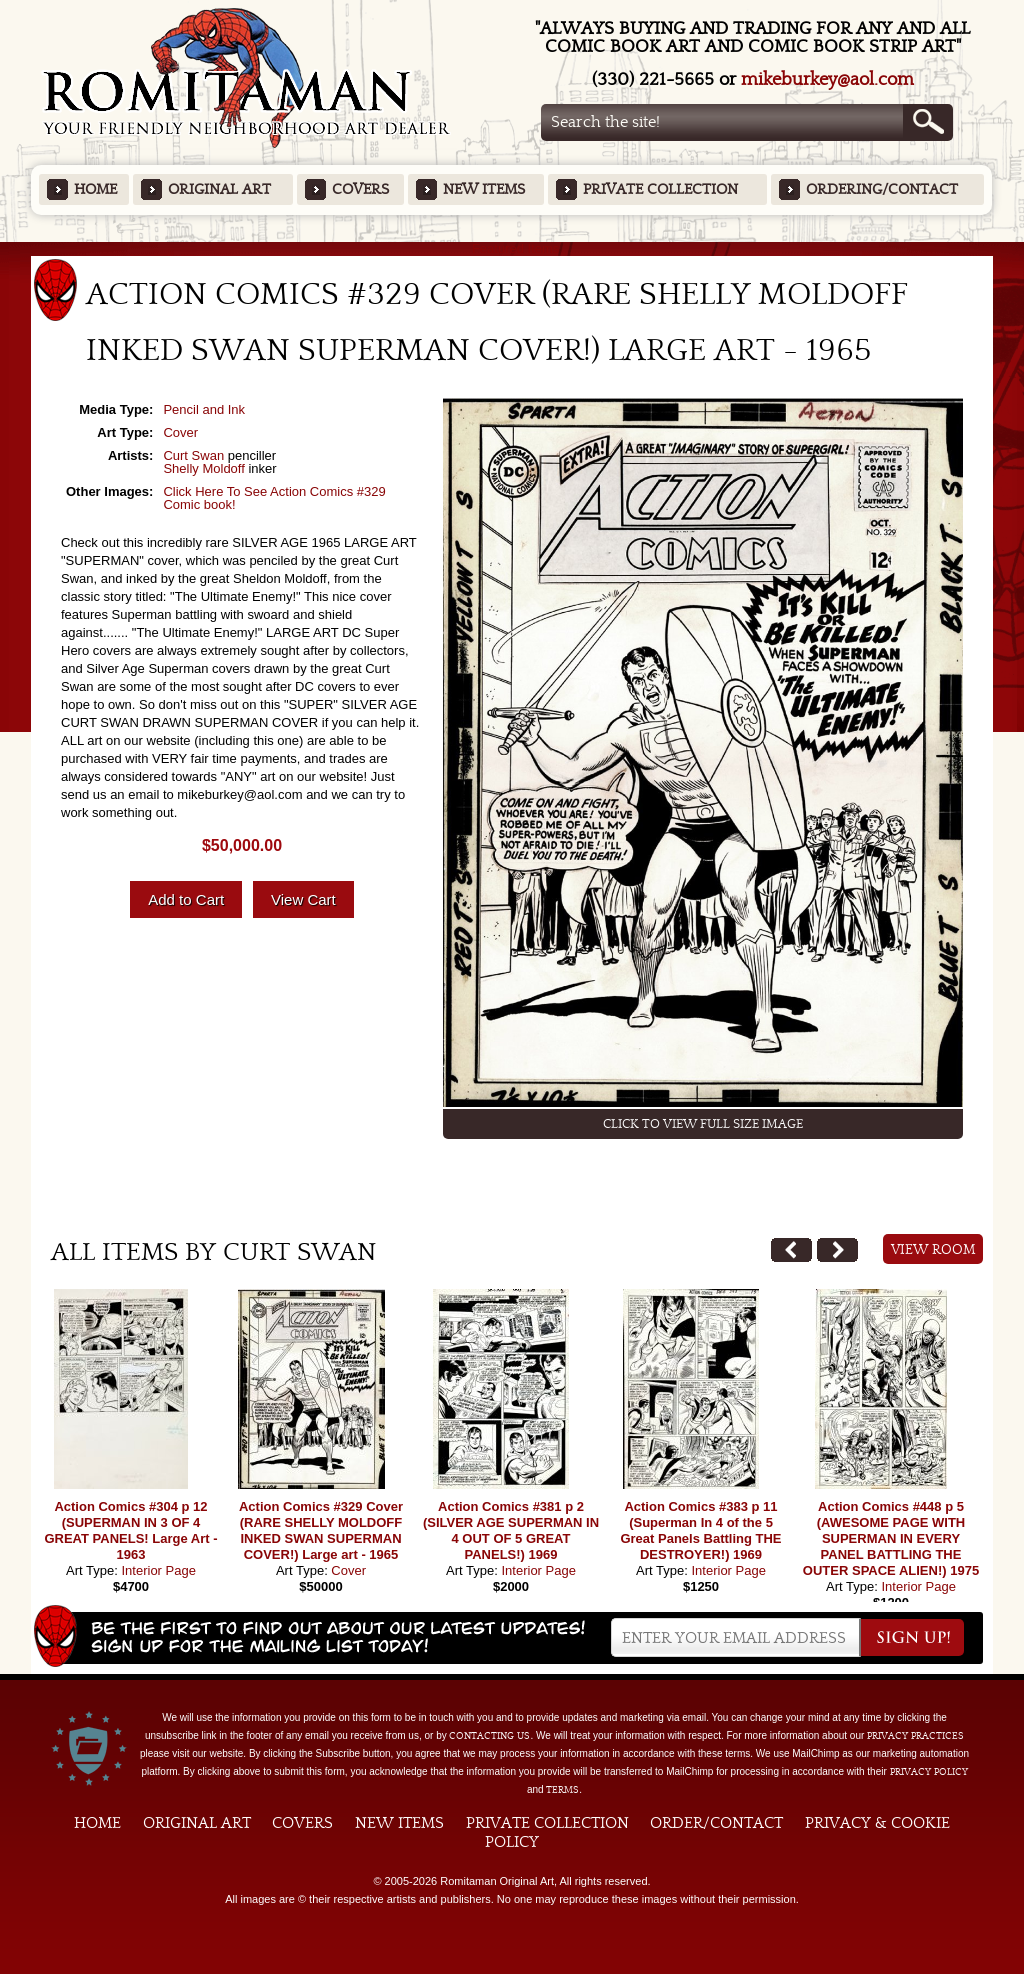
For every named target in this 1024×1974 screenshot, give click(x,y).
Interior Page (158, 1570)
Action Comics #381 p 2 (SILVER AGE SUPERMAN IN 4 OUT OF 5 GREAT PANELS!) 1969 (511, 1530)
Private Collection (660, 189)
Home (95, 189)
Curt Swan (193, 455)
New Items (484, 189)
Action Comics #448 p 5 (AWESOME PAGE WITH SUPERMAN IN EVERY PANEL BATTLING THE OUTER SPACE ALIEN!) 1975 (891, 1538)
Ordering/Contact (882, 189)
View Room (933, 1250)
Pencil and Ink (204, 409)
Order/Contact (716, 1823)
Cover (180, 432)
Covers (360, 189)
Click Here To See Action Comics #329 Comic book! (274, 498)
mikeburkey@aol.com (827, 79)
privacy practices (915, 1736)
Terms (562, 1790)
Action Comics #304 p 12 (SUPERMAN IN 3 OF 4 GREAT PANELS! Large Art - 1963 (130, 1530)
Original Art (219, 189)
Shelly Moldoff (203, 468)
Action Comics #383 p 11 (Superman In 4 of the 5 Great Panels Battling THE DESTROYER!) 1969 (700, 1530)
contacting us (489, 1736)
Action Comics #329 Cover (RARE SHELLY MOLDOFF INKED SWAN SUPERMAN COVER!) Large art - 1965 (321, 1530)
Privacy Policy (929, 1772)
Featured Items (512, 248)
